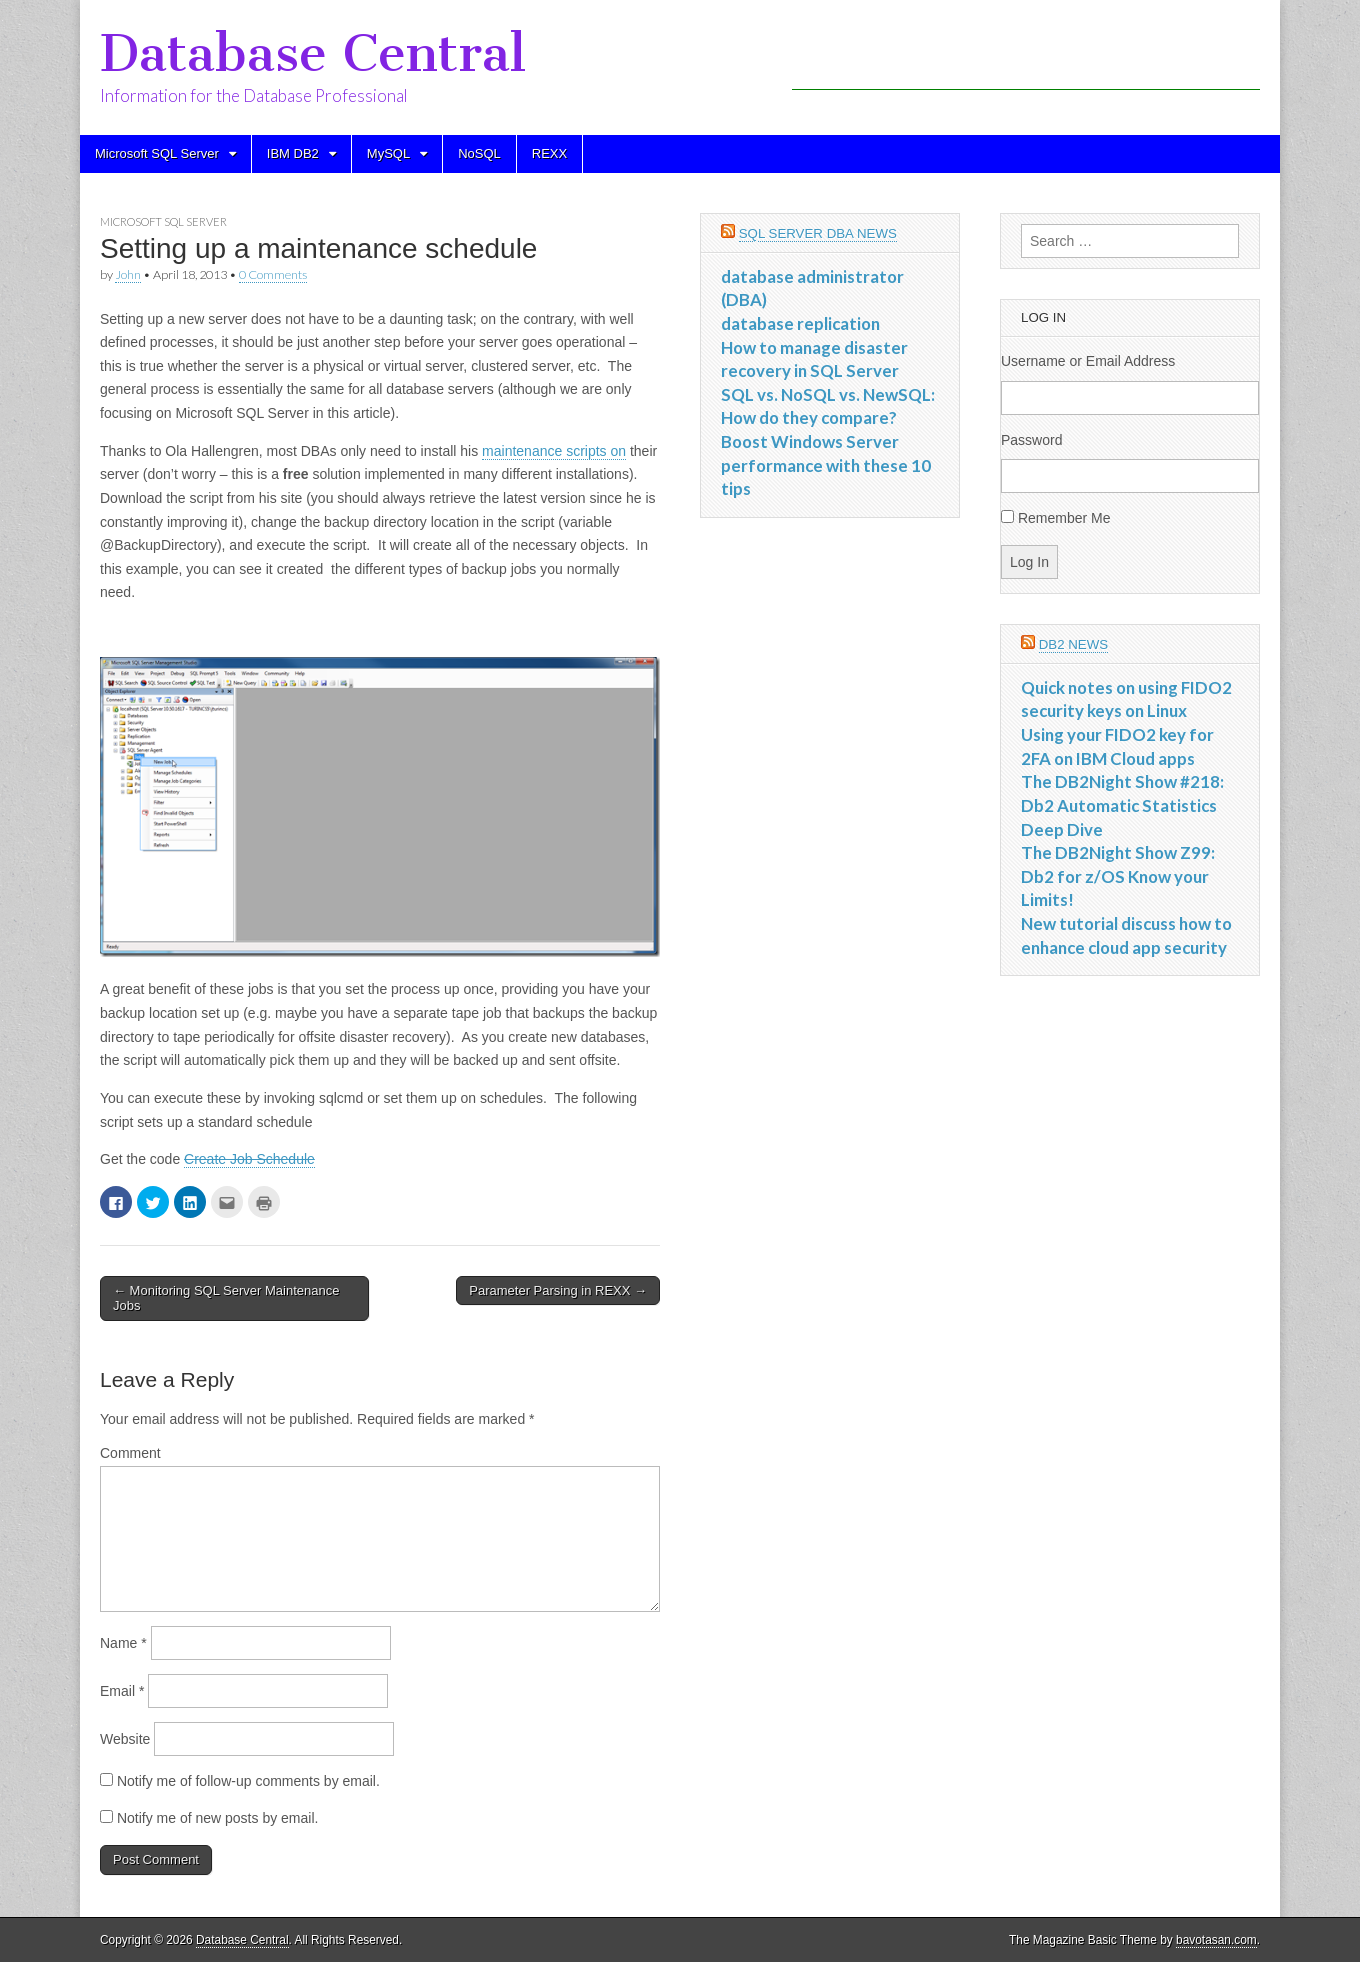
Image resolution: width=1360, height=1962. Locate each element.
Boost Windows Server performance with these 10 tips (826, 465)
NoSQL (479, 153)
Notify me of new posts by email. (218, 1818)
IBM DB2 (293, 153)
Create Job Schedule (249, 1159)
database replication (800, 323)
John (128, 274)
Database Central (313, 53)
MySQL (388, 153)
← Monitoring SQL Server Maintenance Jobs (226, 1298)
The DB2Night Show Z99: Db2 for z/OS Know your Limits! (1118, 876)
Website (125, 1739)
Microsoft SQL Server (157, 153)
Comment (130, 1453)
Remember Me (1064, 518)
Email (122, 1691)
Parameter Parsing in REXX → (558, 1290)
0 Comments (273, 274)
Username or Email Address (1088, 361)
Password (1031, 440)
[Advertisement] (1026, 60)
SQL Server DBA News (818, 233)
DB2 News (1073, 644)
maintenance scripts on (554, 451)
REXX (549, 153)
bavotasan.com (1216, 1940)
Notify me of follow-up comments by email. (248, 1781)
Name (123, 1643)
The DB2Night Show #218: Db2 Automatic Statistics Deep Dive (1122, 805)
